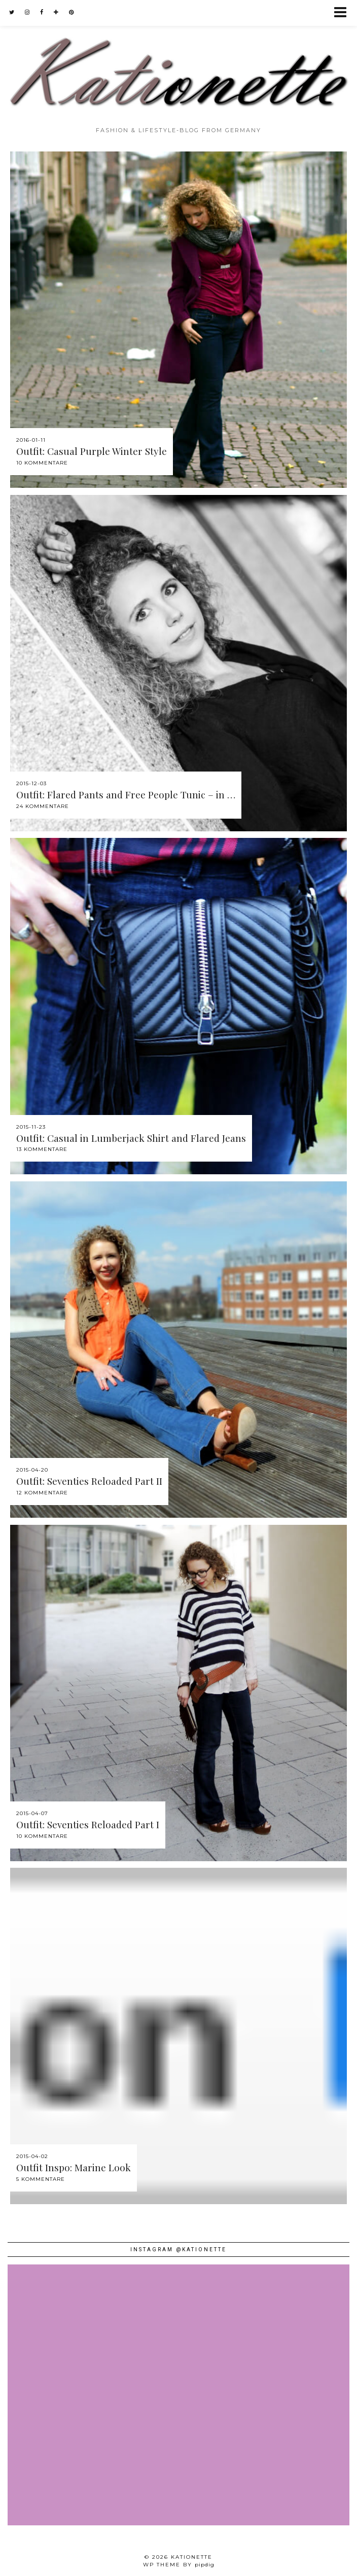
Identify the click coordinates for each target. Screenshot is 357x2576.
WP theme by (179, 2564)
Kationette (191, 2557)
